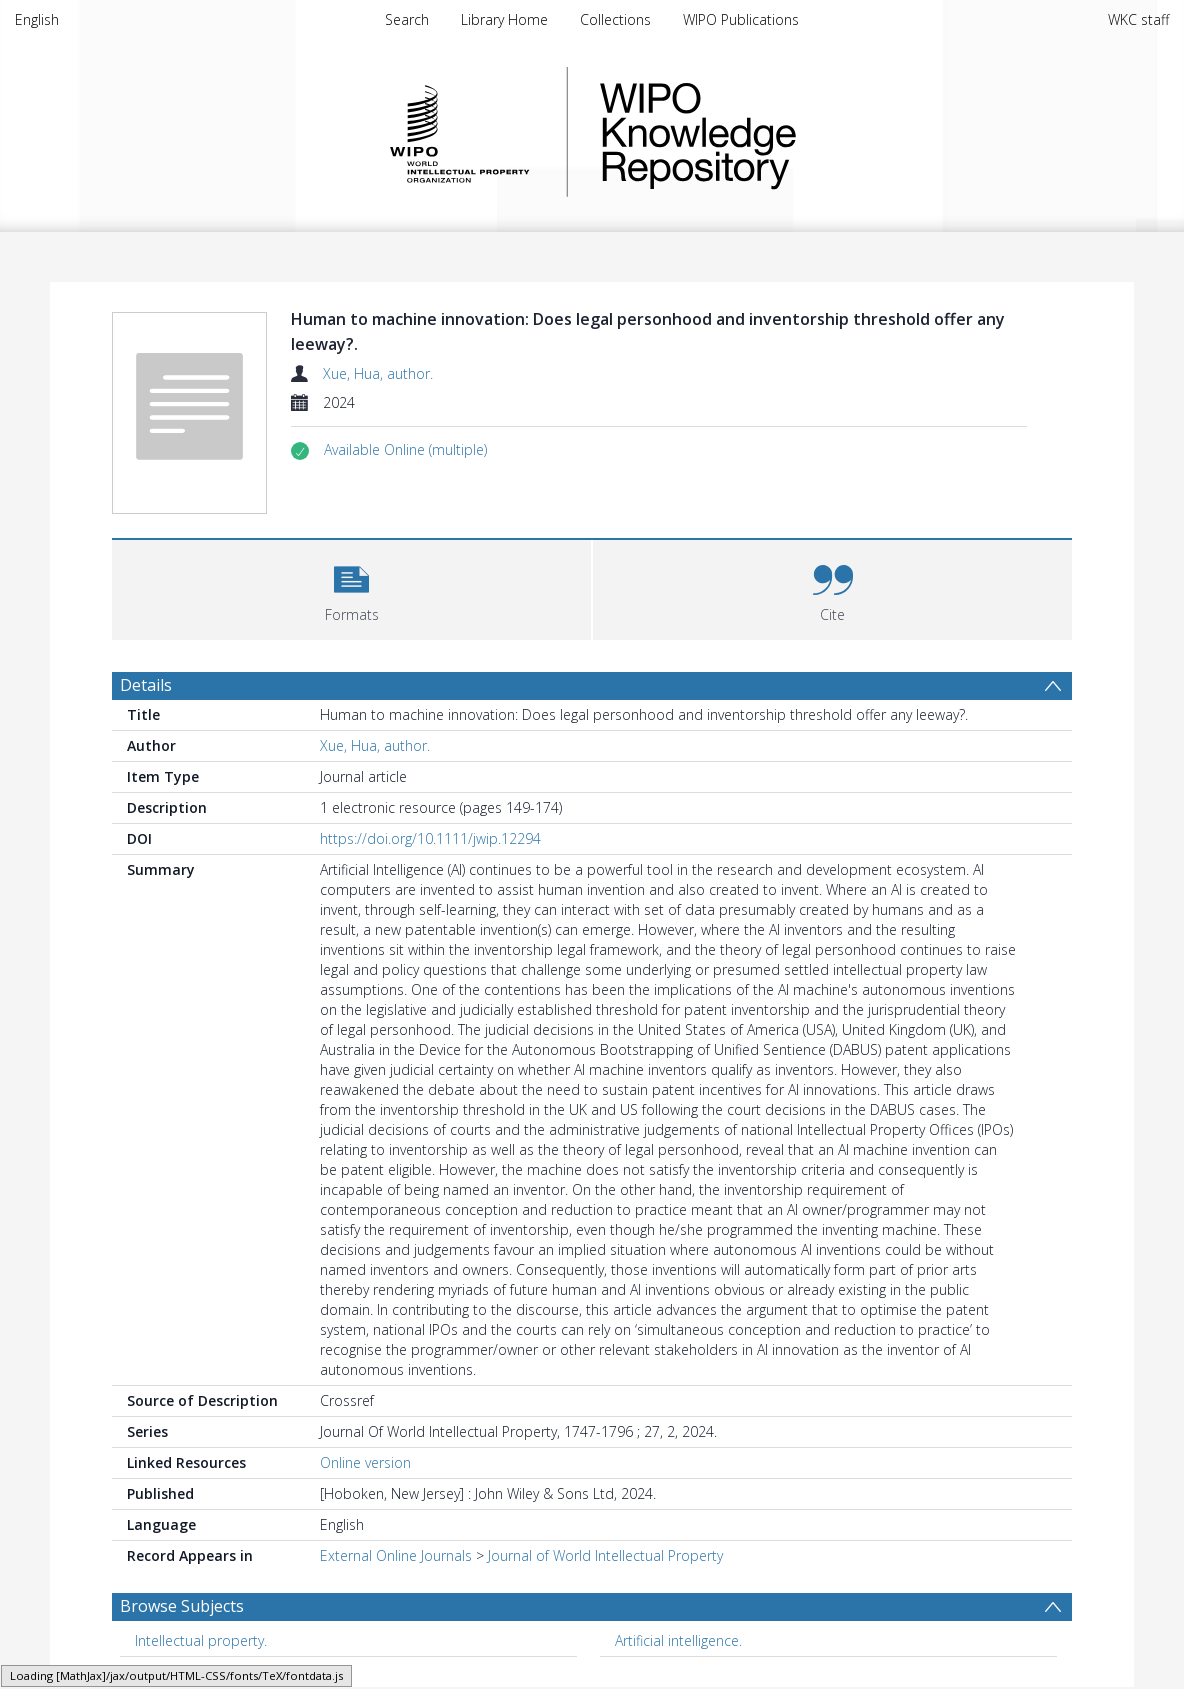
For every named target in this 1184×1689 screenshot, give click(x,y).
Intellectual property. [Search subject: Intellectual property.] (201, 1640)
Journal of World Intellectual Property (605, 1555)
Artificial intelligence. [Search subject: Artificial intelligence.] (678, 1640)
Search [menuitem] (407, 19)
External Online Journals (396, 1555)
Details (146, 685)
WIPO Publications (741, 19)
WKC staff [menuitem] (1138, 19)
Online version (365, 1462)
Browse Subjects (182, 1606)
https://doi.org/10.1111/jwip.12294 (430, 838)
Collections (615, 19)
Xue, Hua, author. (378, 373)
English (37, 19)
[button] (405, 450)
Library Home (504, 19)
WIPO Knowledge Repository (780, 132)
